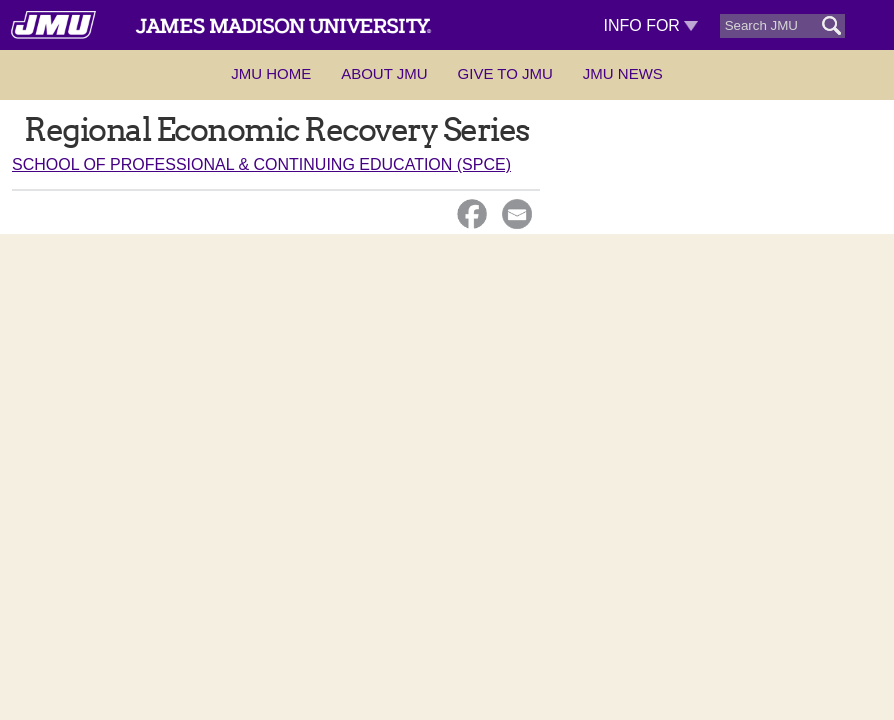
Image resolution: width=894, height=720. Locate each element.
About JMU (384, 73)
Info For (650, 25)
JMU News (623, 73)
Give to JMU (505, 73)
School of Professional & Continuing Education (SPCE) (261, 164)
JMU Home (271, 73)
